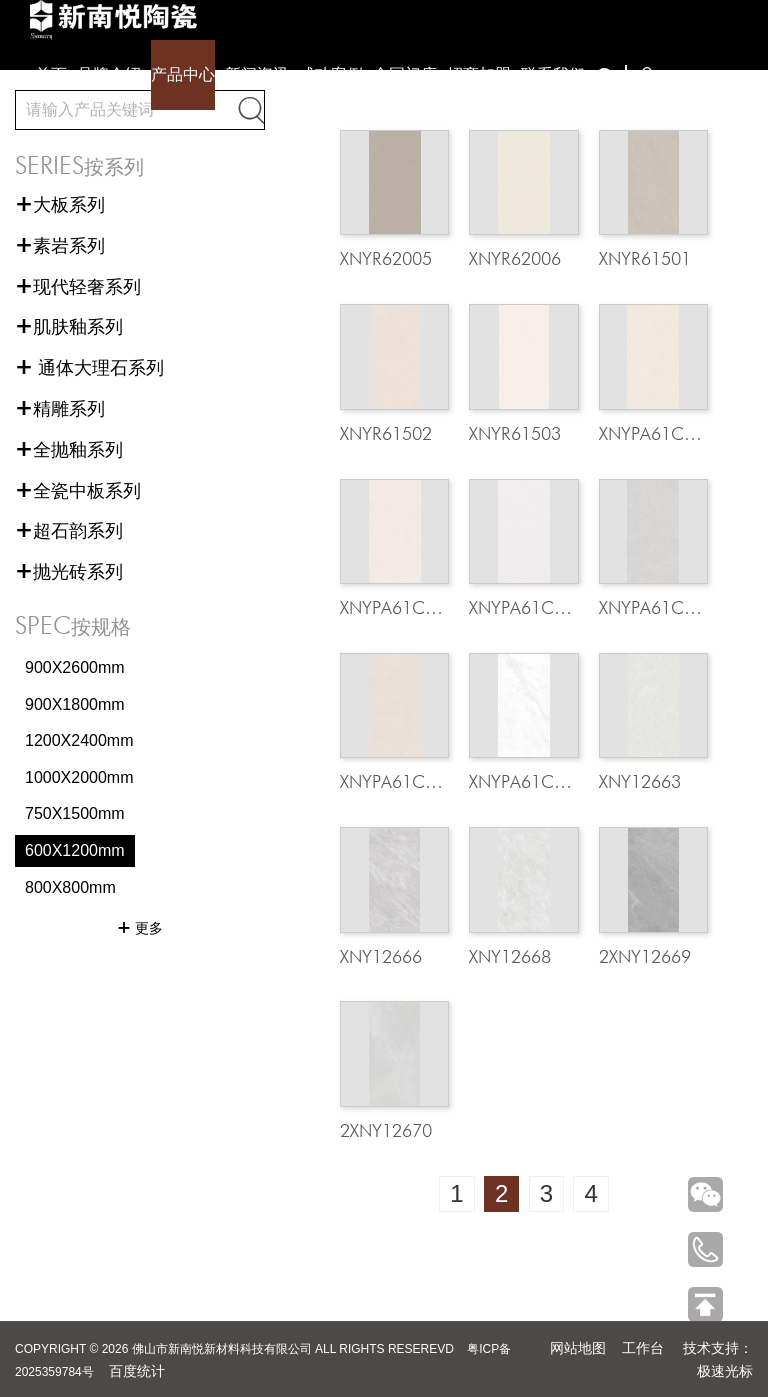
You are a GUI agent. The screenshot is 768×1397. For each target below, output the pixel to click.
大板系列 (60, 205)
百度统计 (137, 1371)
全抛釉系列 (69, 450)
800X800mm (70, 887)
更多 (140, 928)
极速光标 (725, 1371)
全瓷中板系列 (78, 491)
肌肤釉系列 (69, 327)
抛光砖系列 (69, 572)
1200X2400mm (79, 740)
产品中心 (183, 74)
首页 (51, 74)
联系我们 (553, 74)
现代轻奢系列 (78, 287)
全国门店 (405, 74)
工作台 (643, 1348)
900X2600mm (75, 667)
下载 (665, 76)
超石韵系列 (69, 531)
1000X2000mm (79, 777)
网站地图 (578, 1348)
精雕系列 (60, 409)
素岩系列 (60, 246)
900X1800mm (75, 704)
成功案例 (331, 74)
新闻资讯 (257, 74)
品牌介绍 (109, 74)
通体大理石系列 (89, 368)
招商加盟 (479, 74)
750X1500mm (75, 813)
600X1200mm (75, 850)
